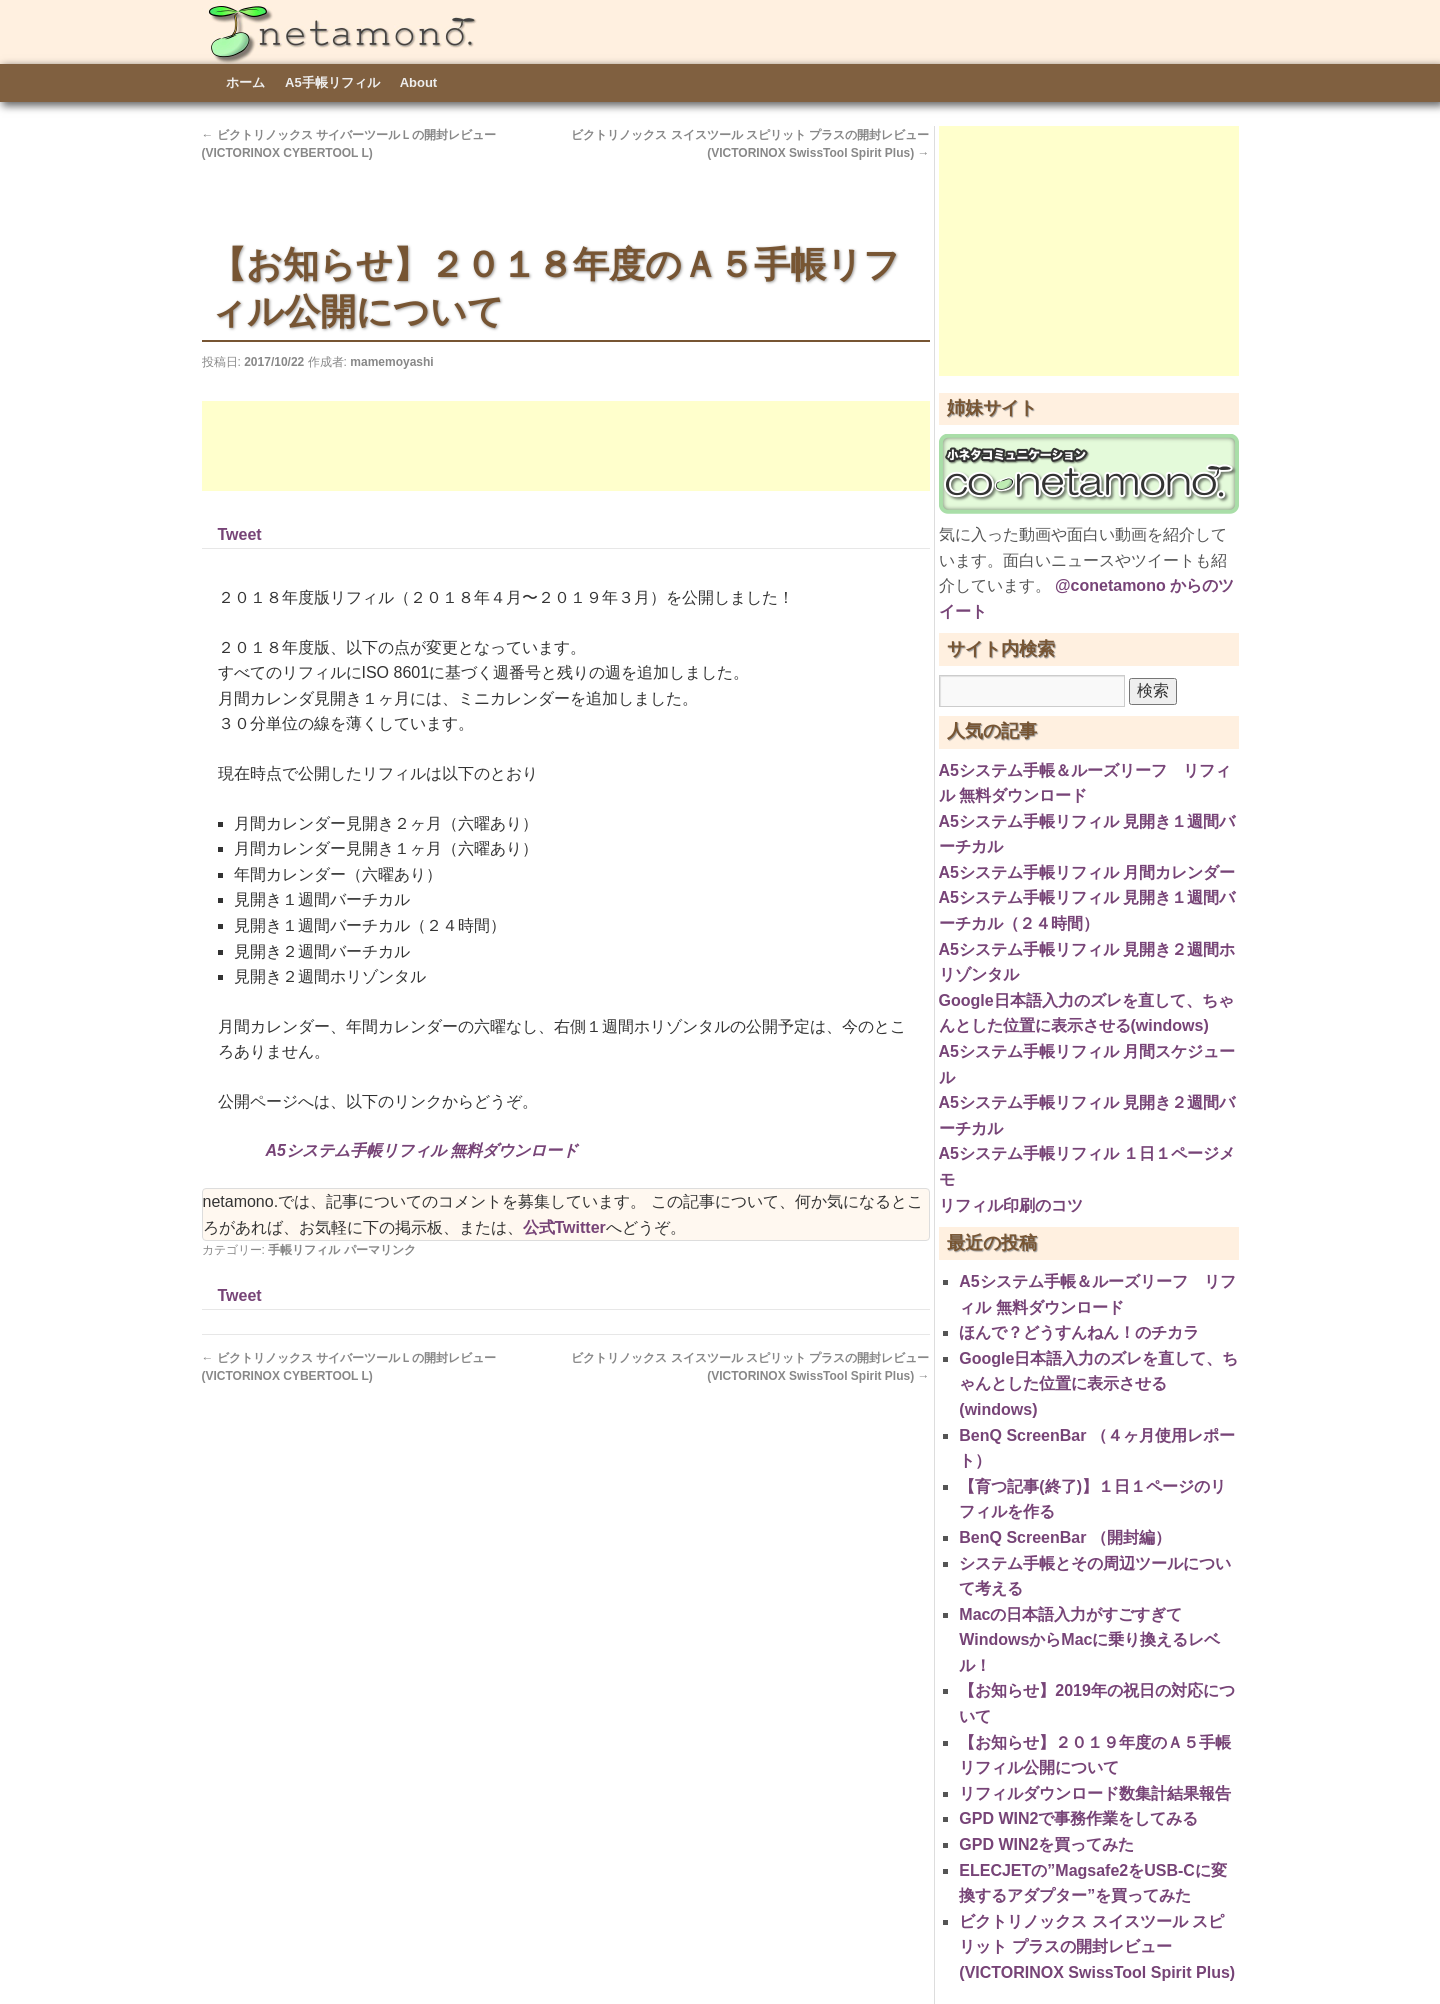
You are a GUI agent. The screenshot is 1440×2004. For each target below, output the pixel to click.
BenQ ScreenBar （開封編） (1065, 1537)
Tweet (240, 534)
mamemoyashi (391, 362)
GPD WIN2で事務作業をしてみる (1078, 1818)
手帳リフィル (304, 1250)
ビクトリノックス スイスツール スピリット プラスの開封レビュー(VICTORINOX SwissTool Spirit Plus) (1097, 1947)
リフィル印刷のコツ (1011, 1205)
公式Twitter (564, 1227)
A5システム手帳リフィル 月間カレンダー (1087, 872)
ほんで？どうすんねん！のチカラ (1079, 1332)
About (419, 82)
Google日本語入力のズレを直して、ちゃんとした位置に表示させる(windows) (1098, 1384)
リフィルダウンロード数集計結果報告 (1095, 1793)
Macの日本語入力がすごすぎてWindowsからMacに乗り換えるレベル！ (1089, 1640)
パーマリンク (380, 1250)
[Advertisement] (566, 446)
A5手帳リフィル (332, 82)
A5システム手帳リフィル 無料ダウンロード (422, 1150)
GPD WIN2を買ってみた (1046, 1844)
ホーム (245, 82)
